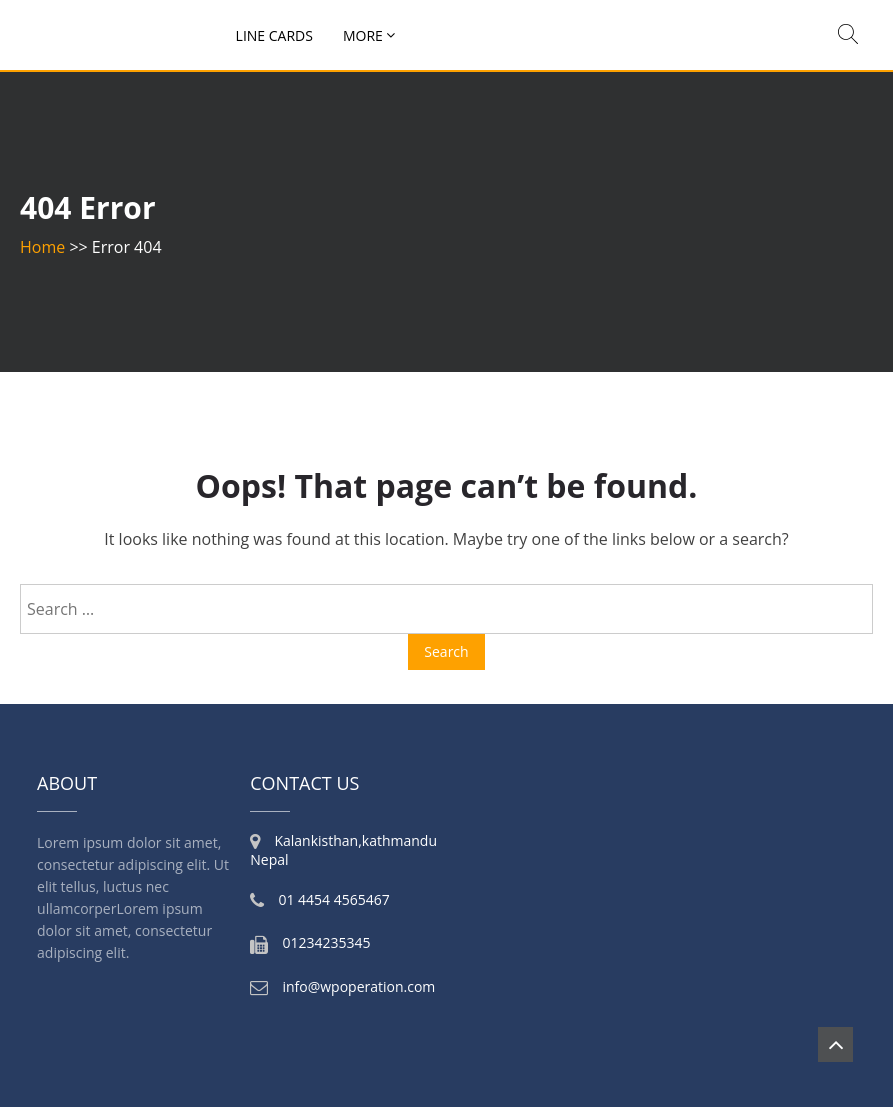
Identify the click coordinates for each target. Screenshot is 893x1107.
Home (42, 247)
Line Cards (274, 35)
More (363, 35)
